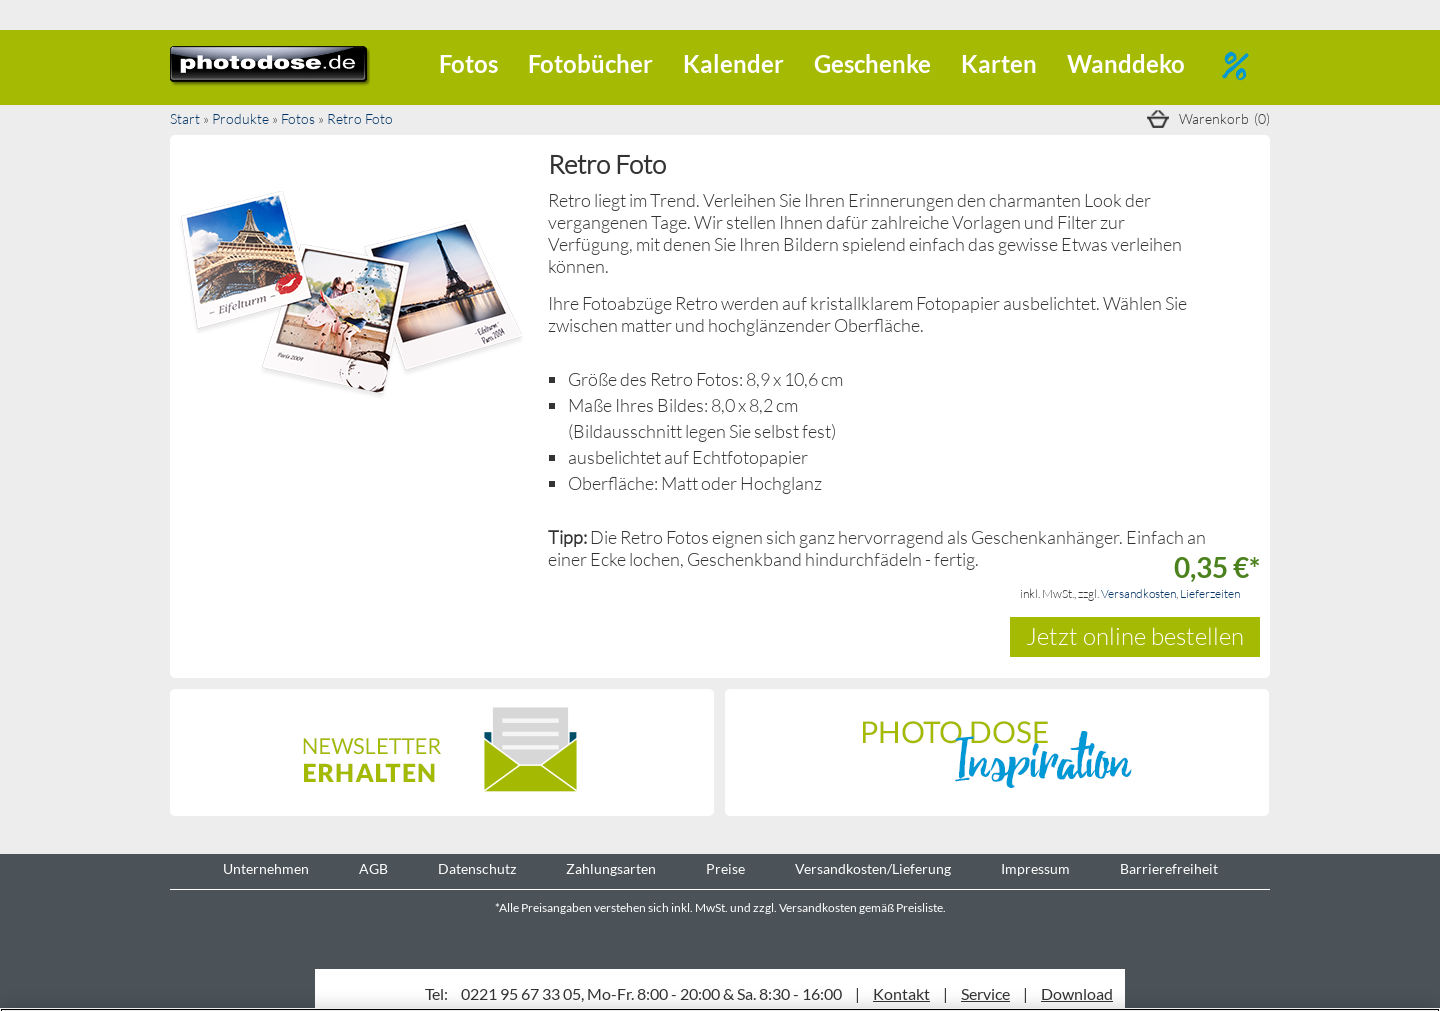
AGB (373, 869)
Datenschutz (477, 869)
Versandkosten (1138, 593)
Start (185, 118)
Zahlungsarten (611, 869)
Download (1077, 993)
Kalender (733, 63)
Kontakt (901, 993)
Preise (725, 869)
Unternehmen (266, 869)
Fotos (468, 63)
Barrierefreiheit (1169, 869)
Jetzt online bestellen (1135, 635)
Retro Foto (360, 118)
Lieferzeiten (1210, 593)
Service (985, 993)
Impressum (1035, 869)
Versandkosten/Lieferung (873, 869)
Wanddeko (1126, 63)
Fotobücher (590, 63)
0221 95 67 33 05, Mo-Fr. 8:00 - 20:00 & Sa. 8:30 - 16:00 (651, 993)
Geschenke (872, 63)
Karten (999, 63)
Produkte (240, 118)
